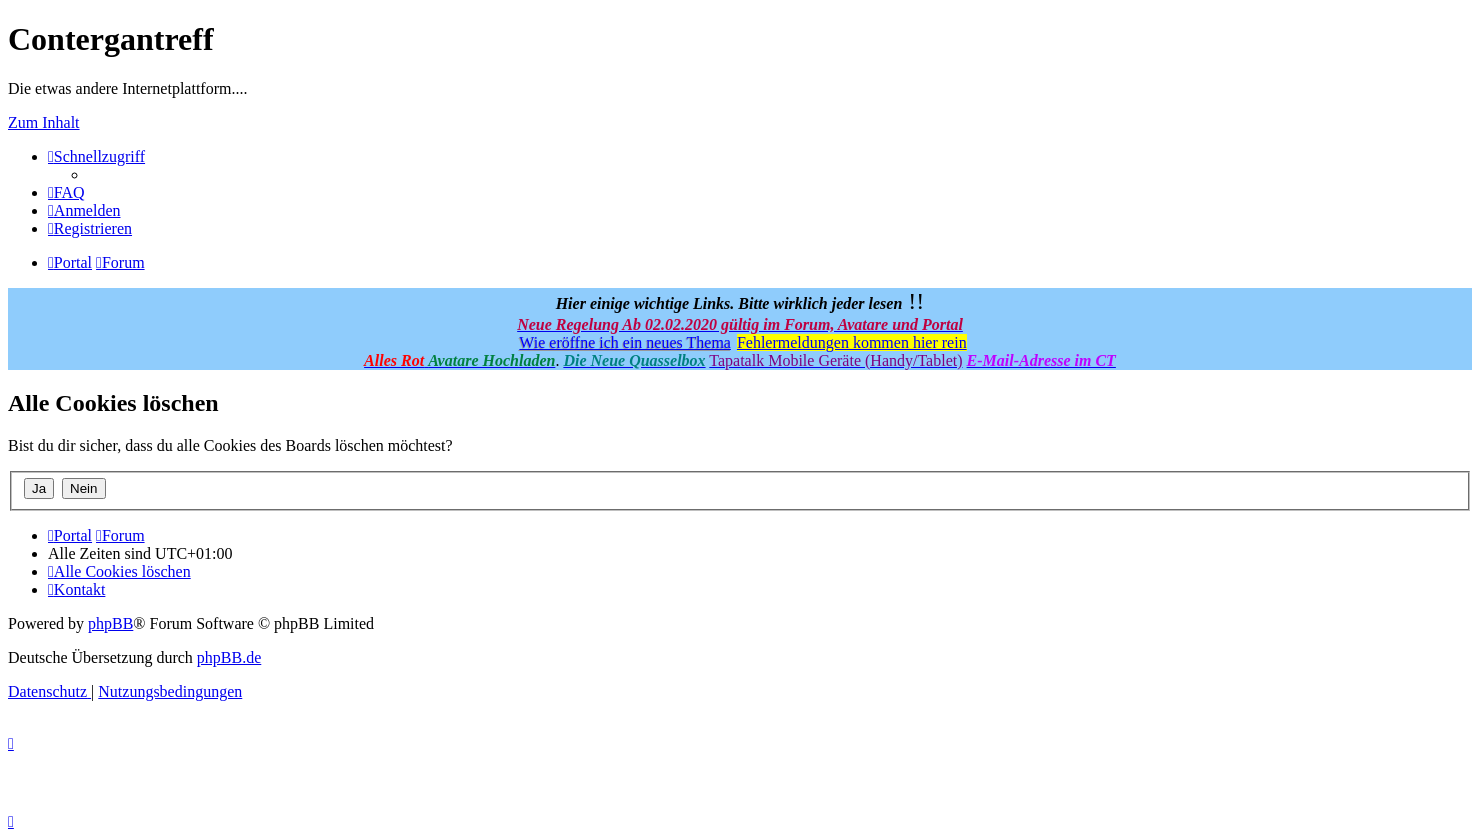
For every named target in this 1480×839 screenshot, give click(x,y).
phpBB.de (229, 657)
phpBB (110, 623)
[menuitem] (66, 192)
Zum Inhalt (44, 122)
